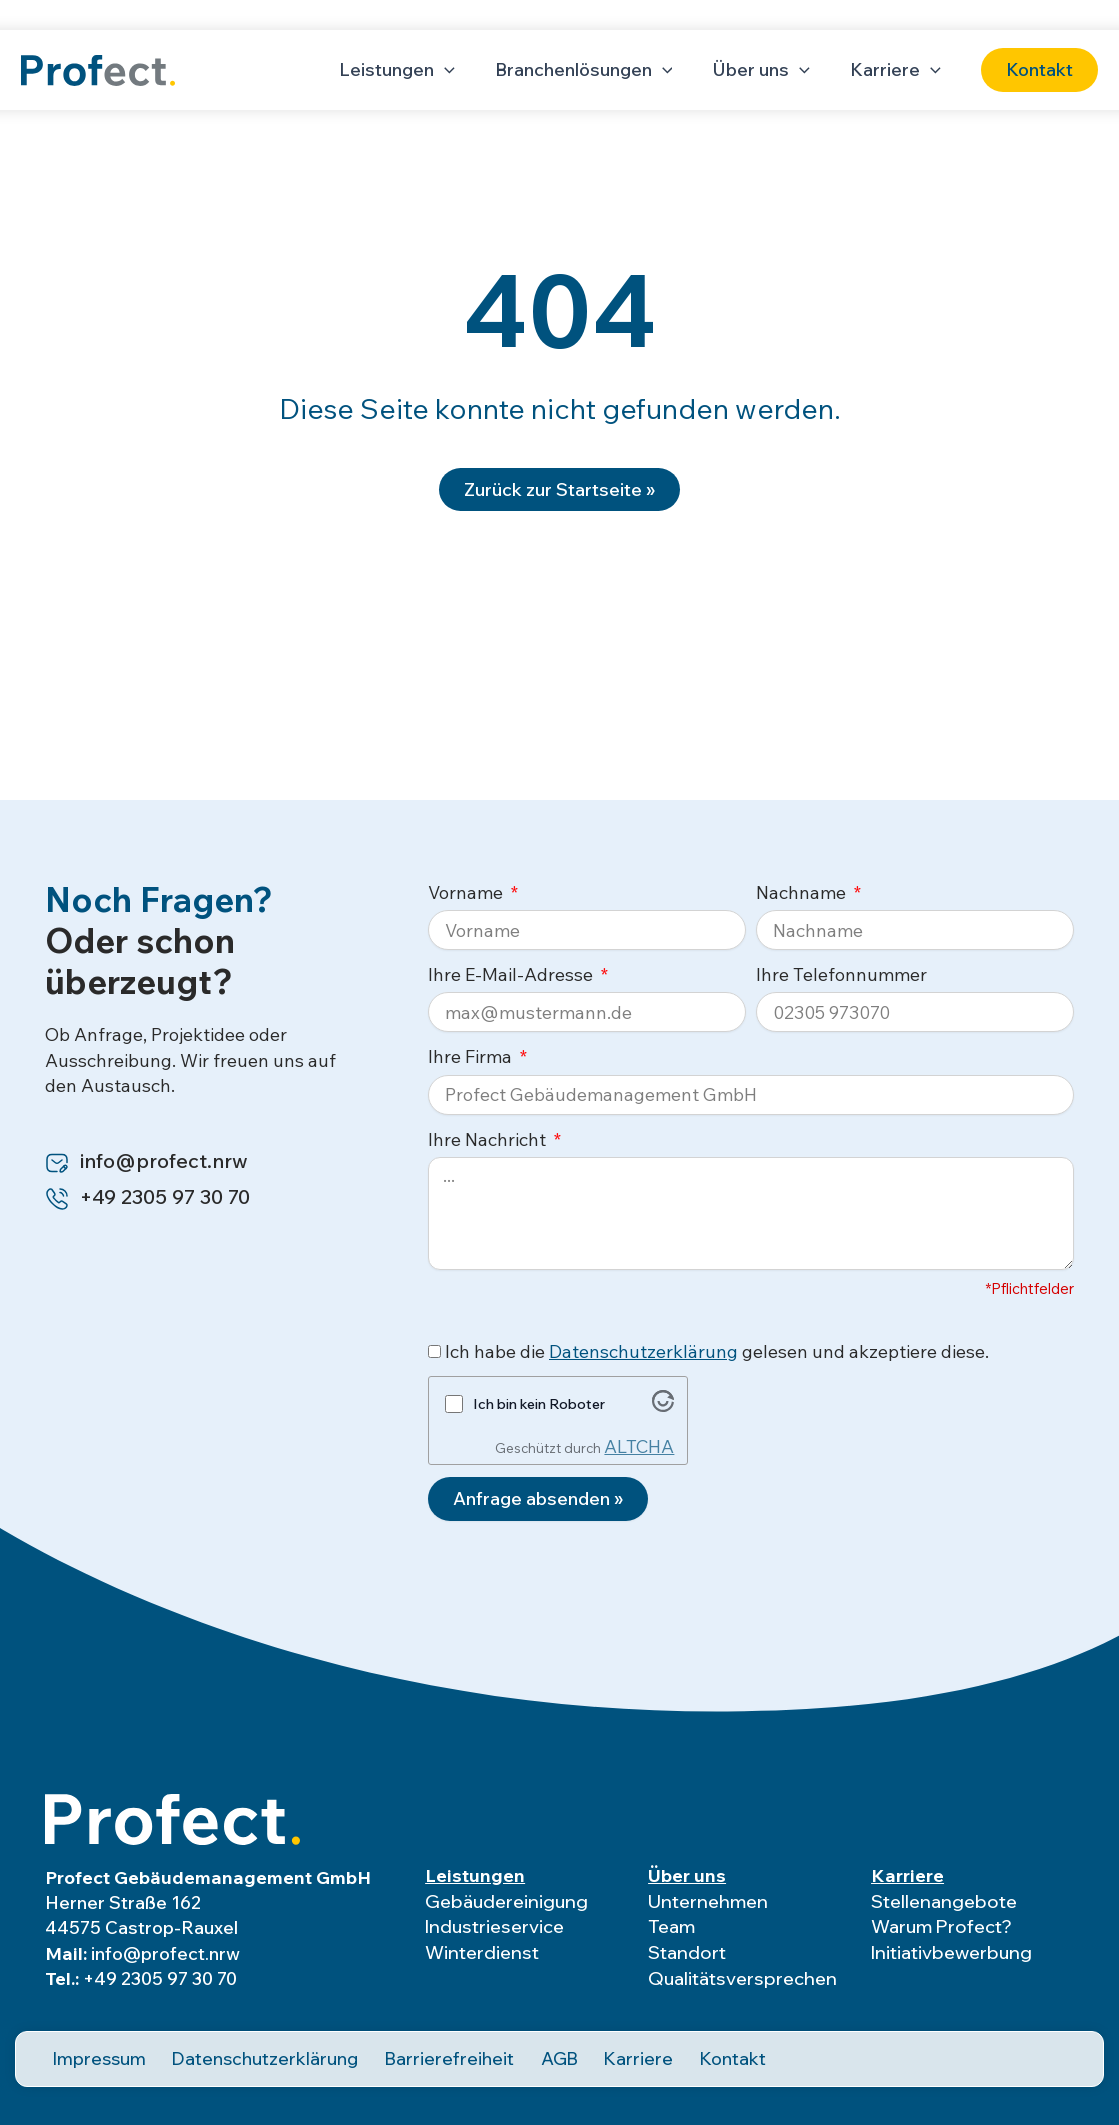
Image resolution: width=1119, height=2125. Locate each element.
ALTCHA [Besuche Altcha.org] (639, 1446)
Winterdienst (482, 1954)
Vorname (467, 892)
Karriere (907, 1875)
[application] (458, 70)
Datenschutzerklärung (643, 1351)
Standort (687, 1954)
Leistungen (475, 1875)
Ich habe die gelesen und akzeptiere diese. (717, 1351)
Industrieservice (494, 1928)
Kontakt (695, 2053)
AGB (527, 2053)
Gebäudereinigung (506, 1902)
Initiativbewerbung (951, 1954)
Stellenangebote (944, 1902)
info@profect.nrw (165, 1953)
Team (671, 1928)
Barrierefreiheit (422, 2053)
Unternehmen (708, 1902)
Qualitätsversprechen (742, 1979)
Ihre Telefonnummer (841, 974)
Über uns (687, 1875)
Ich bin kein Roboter (539, 1404)
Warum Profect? (941, 1928)
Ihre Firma (472, 1056)
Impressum (89, 2053)
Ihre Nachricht (489, 1139)
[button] (1039, 70)
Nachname (803, 892)
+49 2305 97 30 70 (160, 1978)
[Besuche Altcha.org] (663, 1405)
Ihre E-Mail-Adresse (512, 974)
